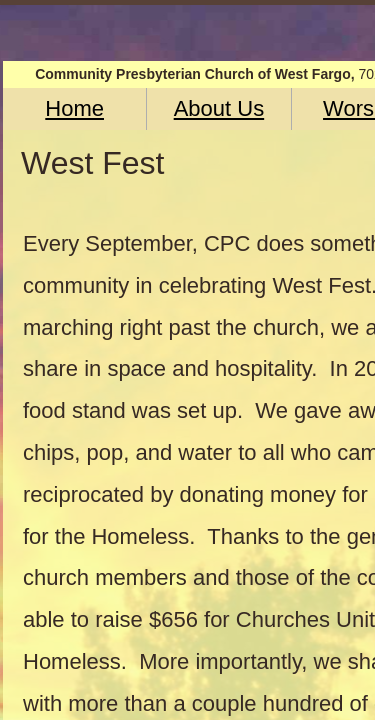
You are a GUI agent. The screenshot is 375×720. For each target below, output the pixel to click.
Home (74, 108)
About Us (219, 108)
